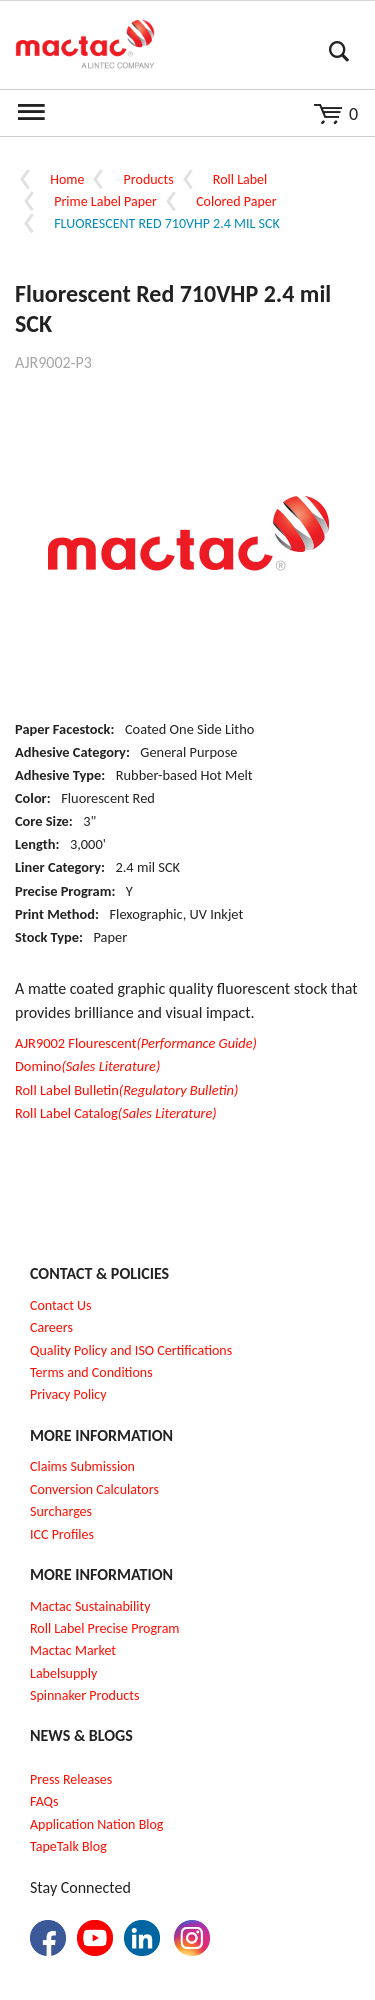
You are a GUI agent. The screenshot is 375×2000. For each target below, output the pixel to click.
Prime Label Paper (105, 201)
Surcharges (61, 1511)
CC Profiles (64, 1534)
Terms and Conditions (91, 1372)
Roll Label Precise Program (105, 1628)
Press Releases (71, 1779)
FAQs (44, 1801)
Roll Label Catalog (116, 1113)
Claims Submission (82, 1466)
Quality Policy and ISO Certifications (131, 1350)
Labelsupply (63, 1673)
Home (67, 179)
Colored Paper (236, 201)
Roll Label (240, 179)
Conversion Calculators (94, 1489)
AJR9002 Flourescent (136, 1043)
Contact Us (61, 1305)
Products (149, 179)
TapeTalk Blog (68, 1846)
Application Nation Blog (96, 1824)
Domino (87, 1066)
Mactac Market (73, 1650)
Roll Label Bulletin (126, 1090)
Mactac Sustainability (90, 1606)
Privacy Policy (68, 1394)
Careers (51, 1327)
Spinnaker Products (84, 1695)
